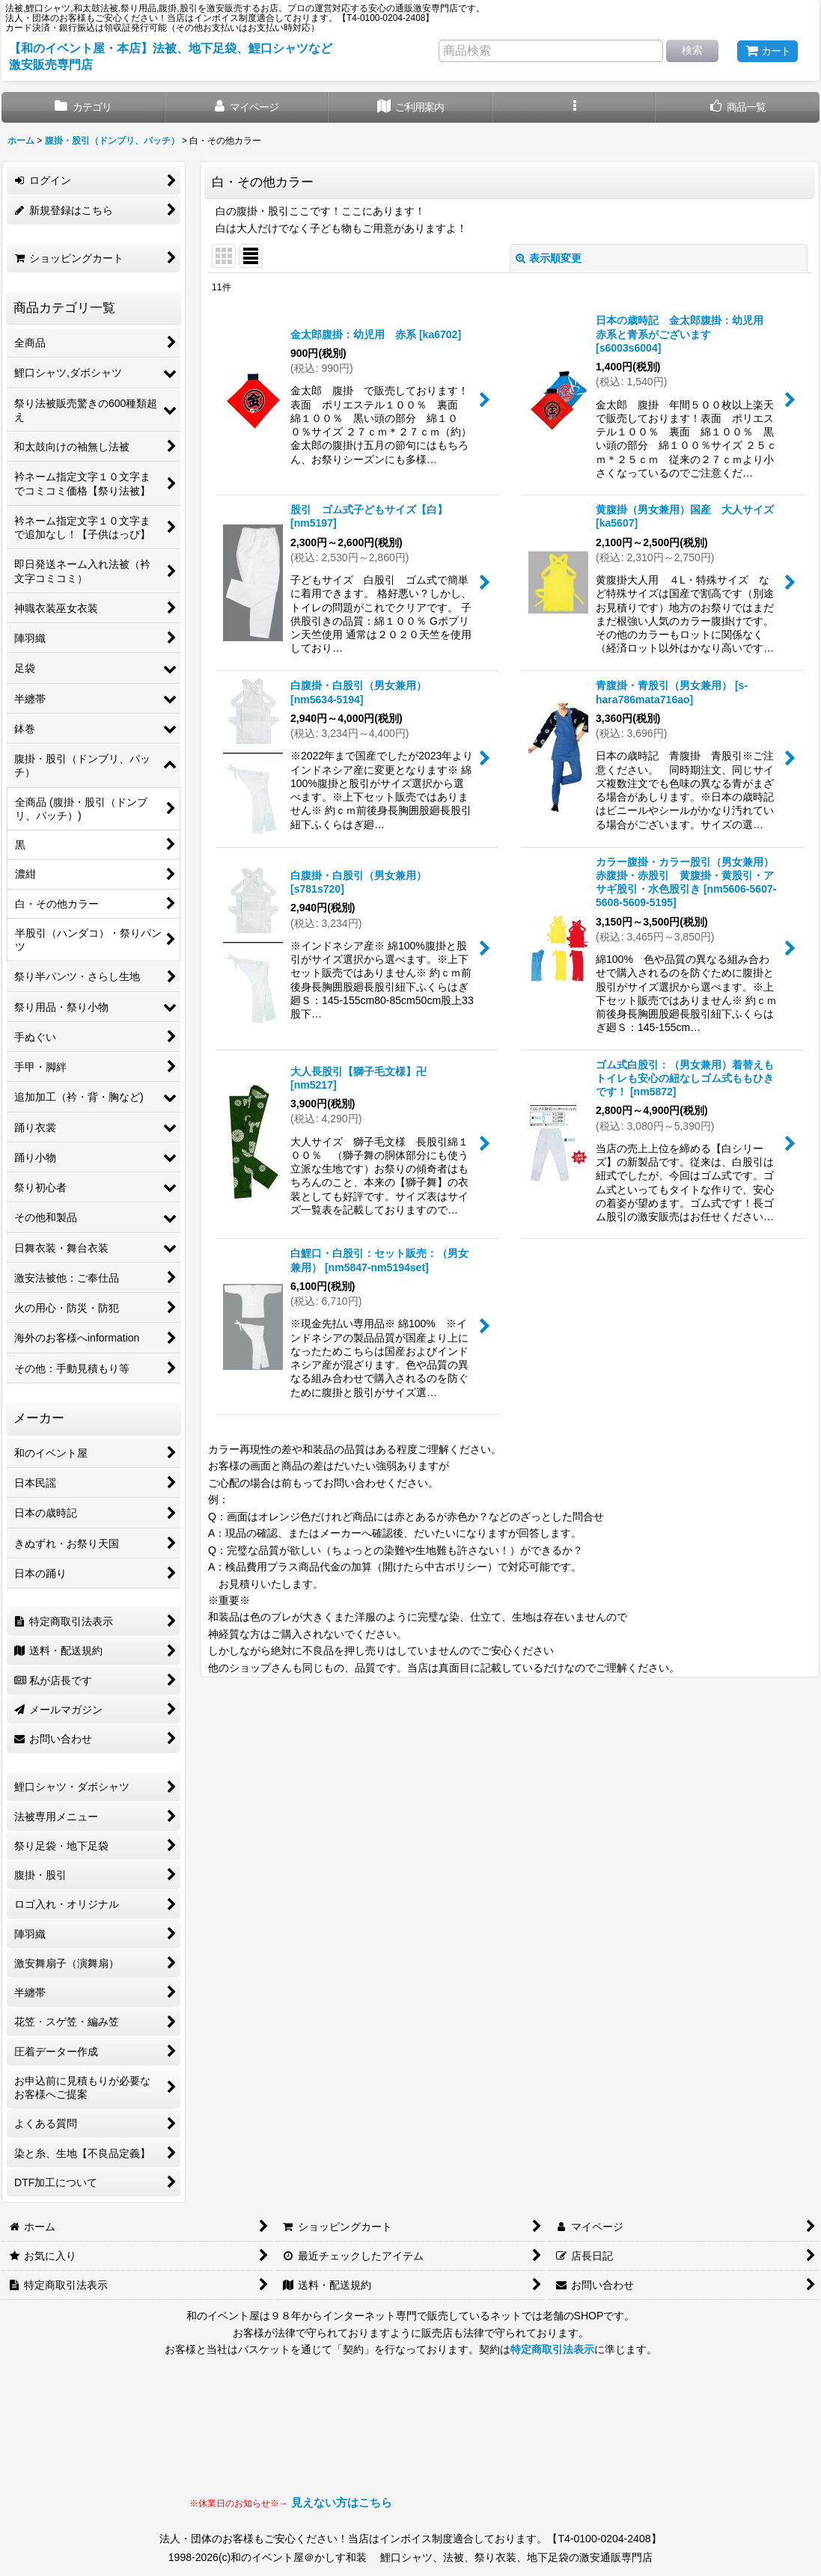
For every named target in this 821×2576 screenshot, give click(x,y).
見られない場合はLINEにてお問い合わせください (512, 2440)
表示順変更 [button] (549, 258)
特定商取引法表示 (552, 2349)
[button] (574, 107)
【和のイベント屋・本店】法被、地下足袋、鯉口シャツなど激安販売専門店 (170, 56)
